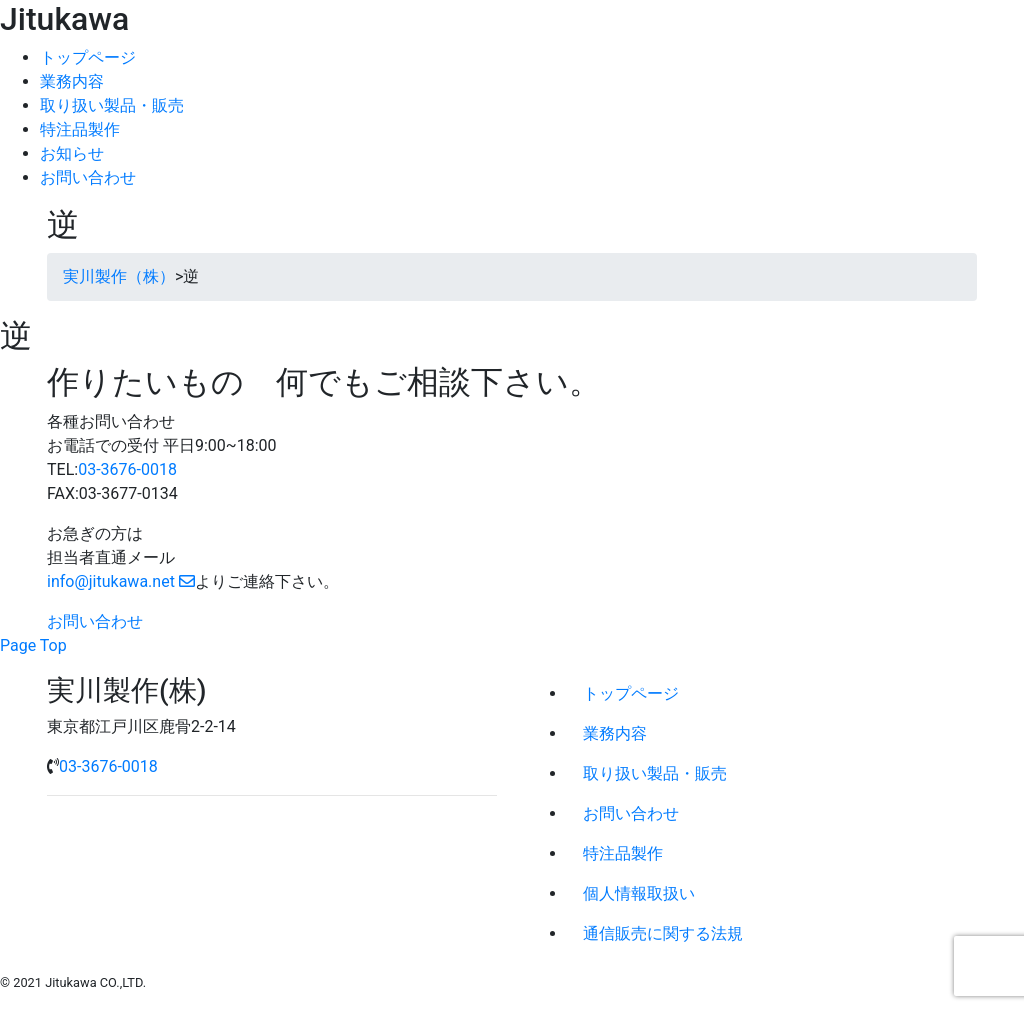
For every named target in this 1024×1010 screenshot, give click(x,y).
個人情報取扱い (639, 893)
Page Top (33, 645)
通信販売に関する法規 (663, 933)
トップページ (88, 57)
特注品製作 (80, 129)
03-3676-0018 (127, 469)
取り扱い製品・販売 (112, 105)
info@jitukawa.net (121, 581)
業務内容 (72, 81)
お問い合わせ (88, 177)
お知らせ (72, 153)
